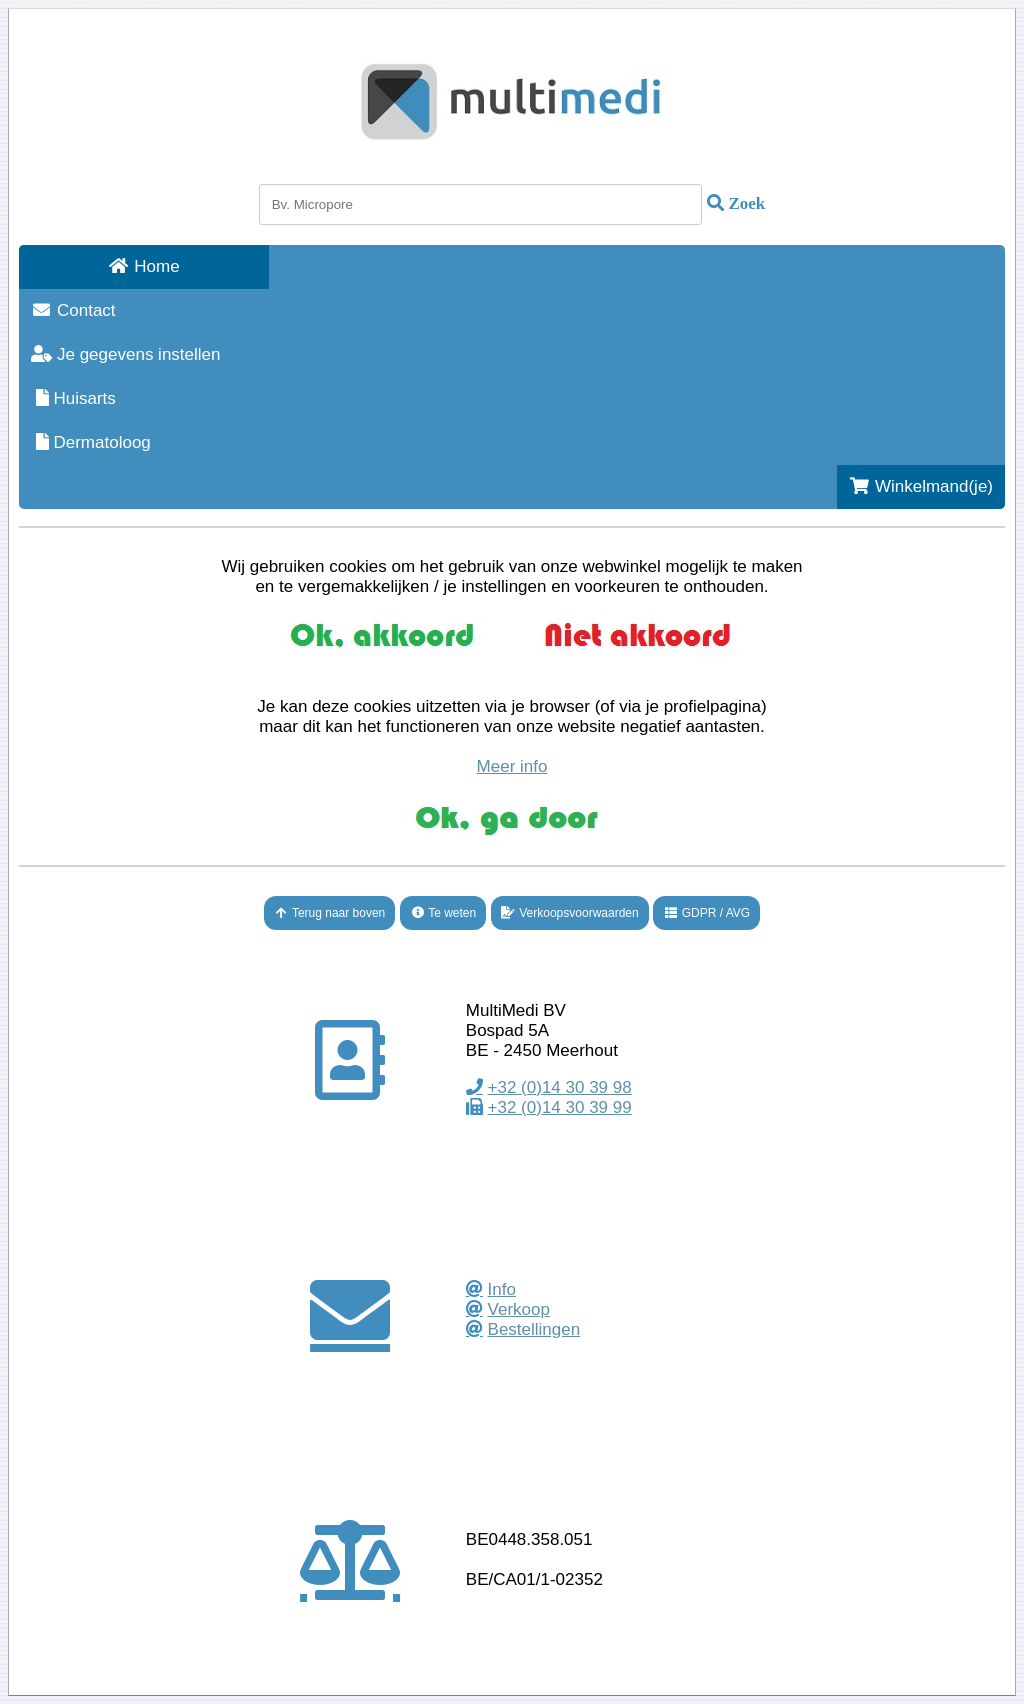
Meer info (512, 766)
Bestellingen (534, 1329)
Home (143, 266)
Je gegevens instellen (125, 354)
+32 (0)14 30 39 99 (560, 1107)
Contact (73, 310)
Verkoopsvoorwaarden (570, 913)
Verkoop (519, 1309)
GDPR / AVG (706, 913)
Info (502, 1289)
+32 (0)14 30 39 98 (560, 1087)
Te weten (443, 913)
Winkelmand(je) (921, 486)
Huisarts (73, 398)
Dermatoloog (91, 442)
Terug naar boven (330, 913)
